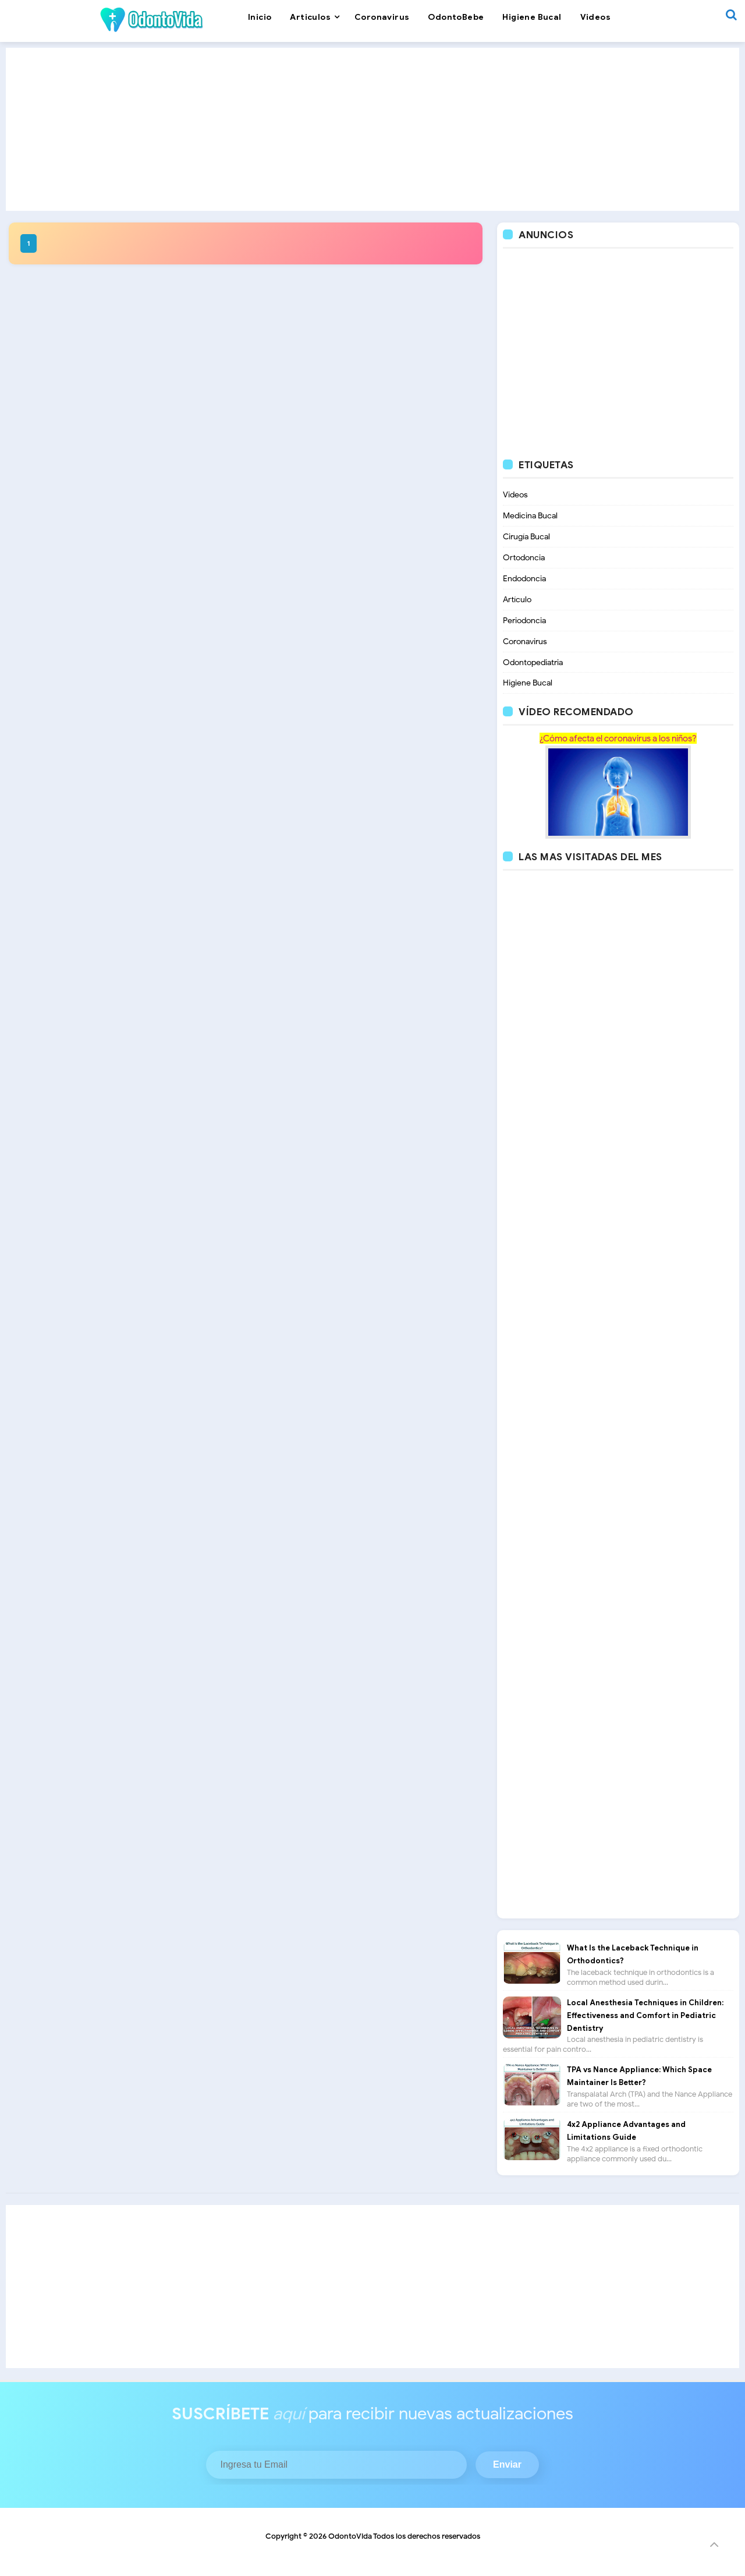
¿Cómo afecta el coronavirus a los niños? (618, 739)
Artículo (517, 600)
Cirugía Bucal (526, 537)
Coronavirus (525, 641)
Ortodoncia (524, 558)
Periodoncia (524, 621)
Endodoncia (524, 579)
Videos (515, 495)
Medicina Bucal (530, 516)
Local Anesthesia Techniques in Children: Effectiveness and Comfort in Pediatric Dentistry (645, 2016)
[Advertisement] (372, 129)
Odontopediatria (533, 662)
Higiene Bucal (527, 683)
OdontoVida (350, 2536)
